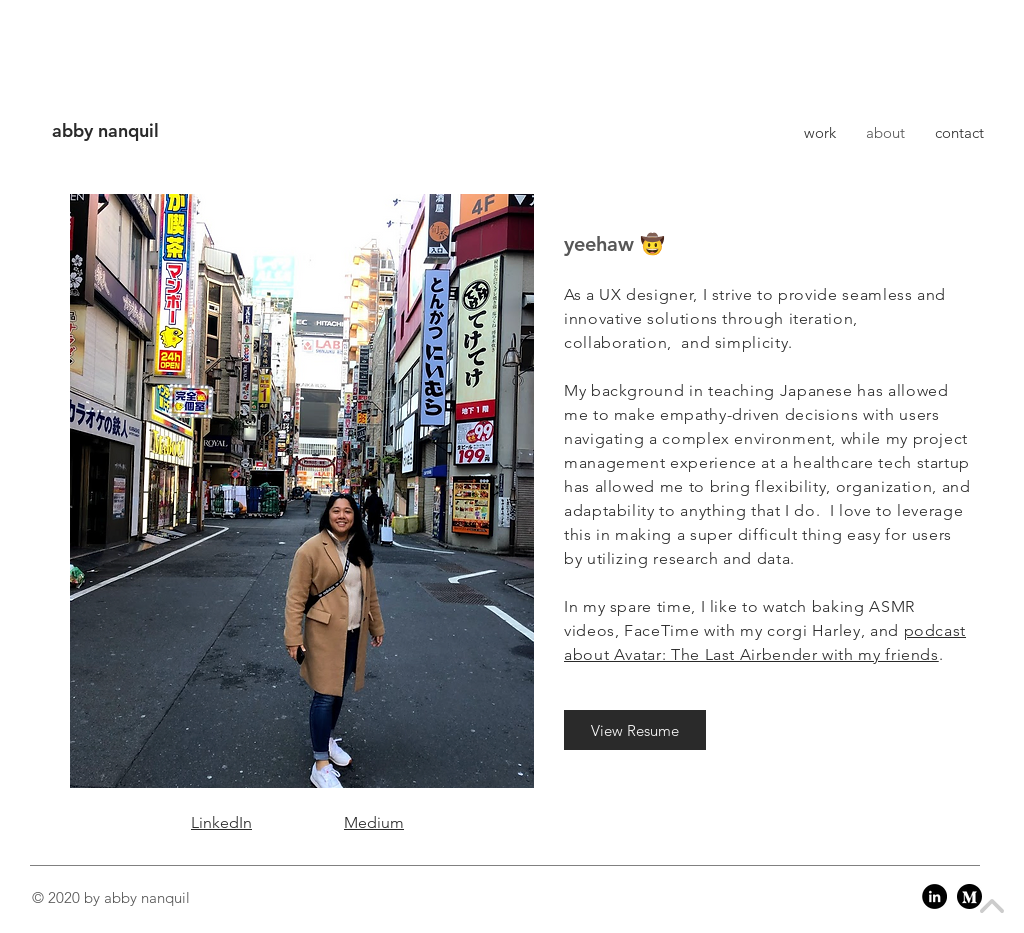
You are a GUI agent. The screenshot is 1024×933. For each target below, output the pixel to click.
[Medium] (969, 896)
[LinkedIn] (934, 896)
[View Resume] (635, 730)
